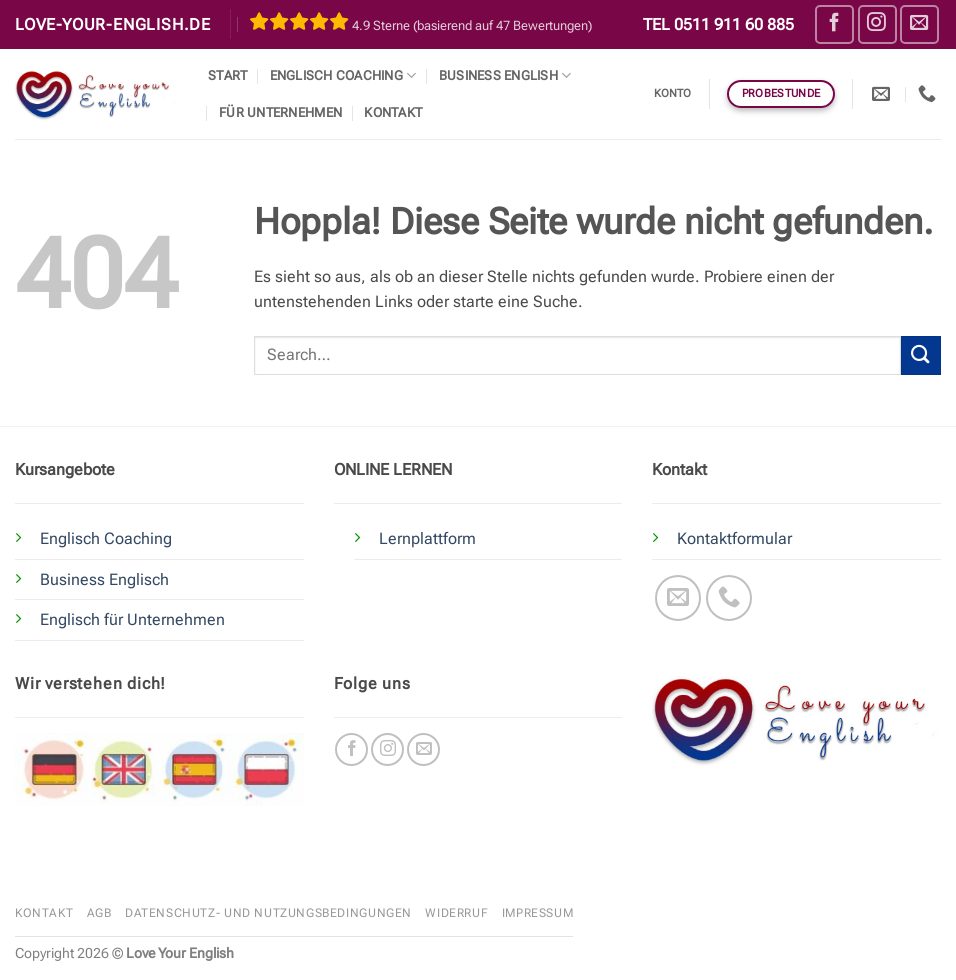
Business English (505, 75)
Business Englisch (104, 579)
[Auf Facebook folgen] (834, 24)
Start (227, 75)
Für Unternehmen (280, 112)
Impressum (538, 913)
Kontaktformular (734, 538)
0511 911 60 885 (734, 24)
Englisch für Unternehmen (132, 619)
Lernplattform (427, 538)
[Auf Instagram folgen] (877, 24)
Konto (673, 93)
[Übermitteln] (921, 355)
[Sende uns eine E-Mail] (919, 24)
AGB (99, 913)
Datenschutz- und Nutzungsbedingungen (268, 913)
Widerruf (456, 913)
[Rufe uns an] (729, 598)
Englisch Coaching (343, 75)
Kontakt (393, 112)
